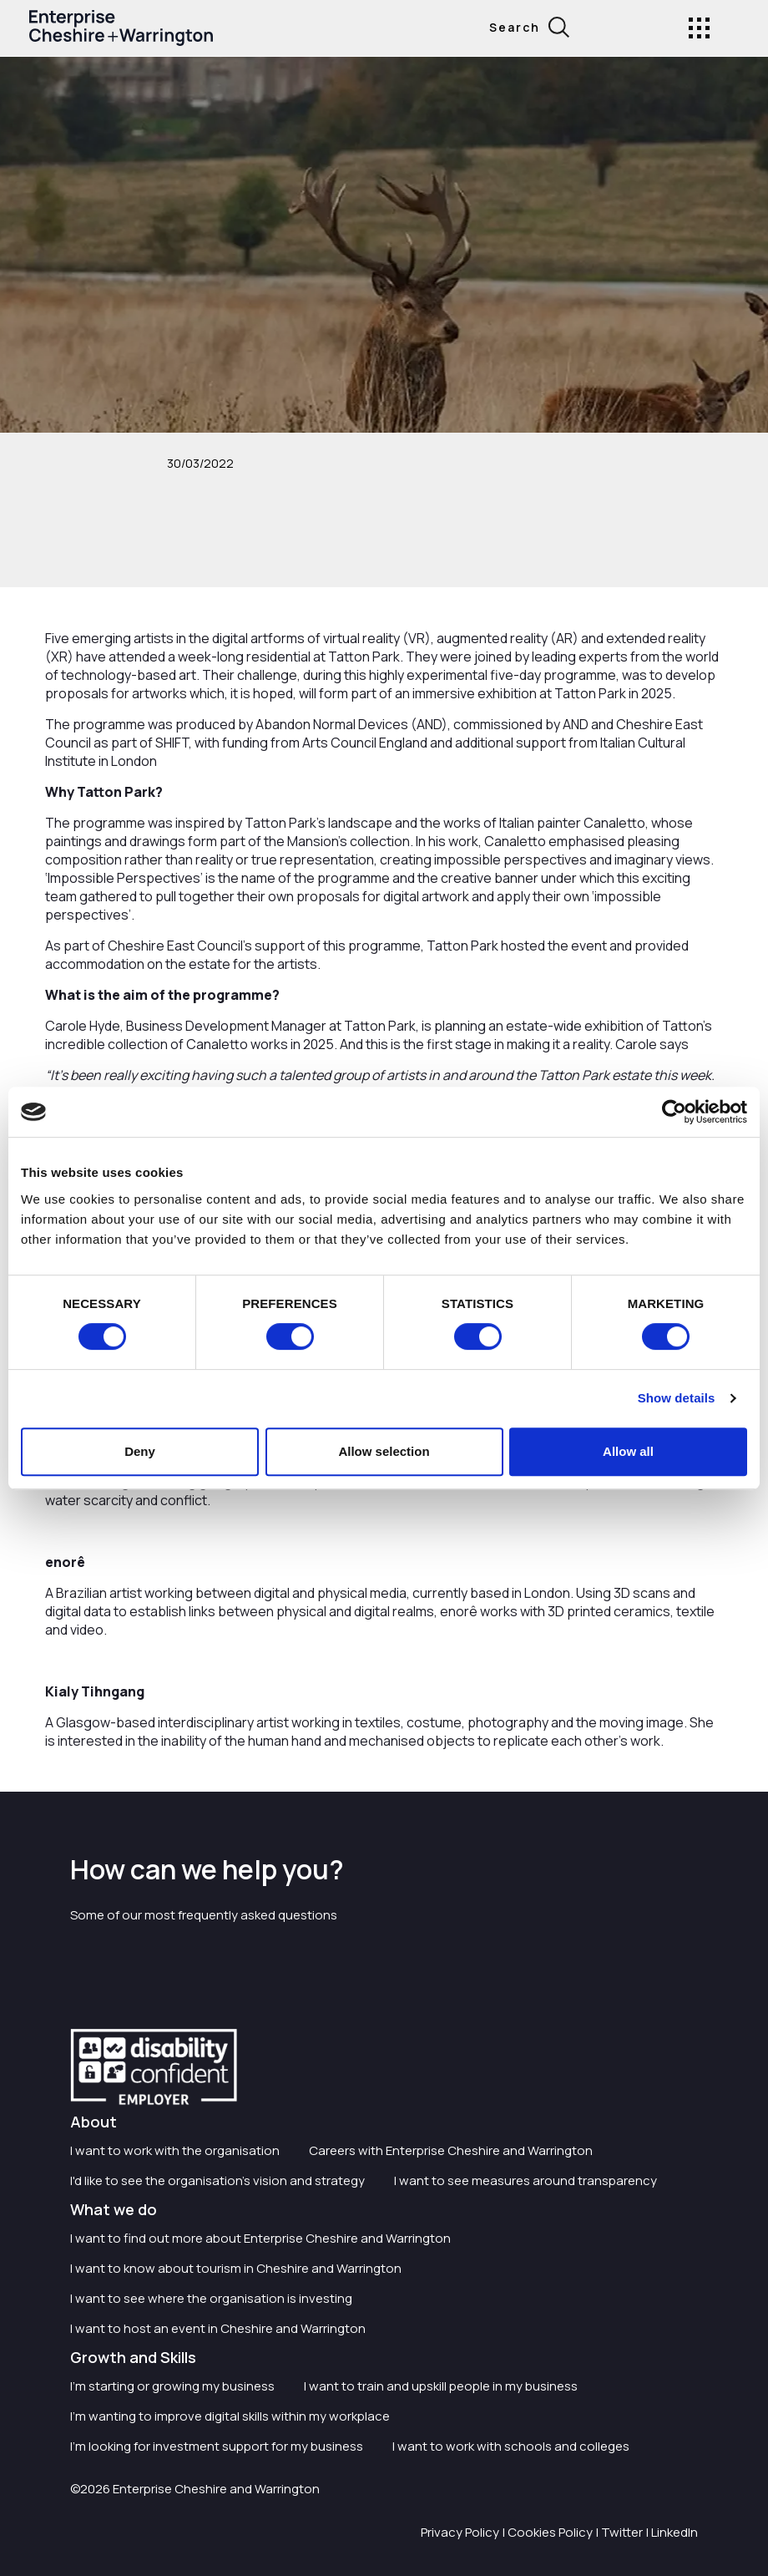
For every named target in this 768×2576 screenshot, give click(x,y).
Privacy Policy (460, 2532)
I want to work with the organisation (175, 2150)
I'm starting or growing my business (172, 2386)
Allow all (628, 1451)
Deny (139, 1451)
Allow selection (383, 1451)
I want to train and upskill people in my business (441, 2386)
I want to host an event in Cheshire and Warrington (218, 2328)
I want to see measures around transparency (525, 2180)
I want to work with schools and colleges (510, 2446)
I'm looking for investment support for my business (216, 2446)
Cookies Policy (550, 2532)
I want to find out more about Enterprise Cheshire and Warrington (260, 2238)
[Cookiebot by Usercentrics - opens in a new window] (674, 1111)
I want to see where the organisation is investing (211, 2298)
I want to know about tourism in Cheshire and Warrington (236, 2268)
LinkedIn (674, 2532)
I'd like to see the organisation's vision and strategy (217, 2180)
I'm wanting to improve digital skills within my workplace (230, 2416)
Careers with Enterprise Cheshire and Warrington (451, 2150)
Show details (676, 1398)
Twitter (622, 2532)
